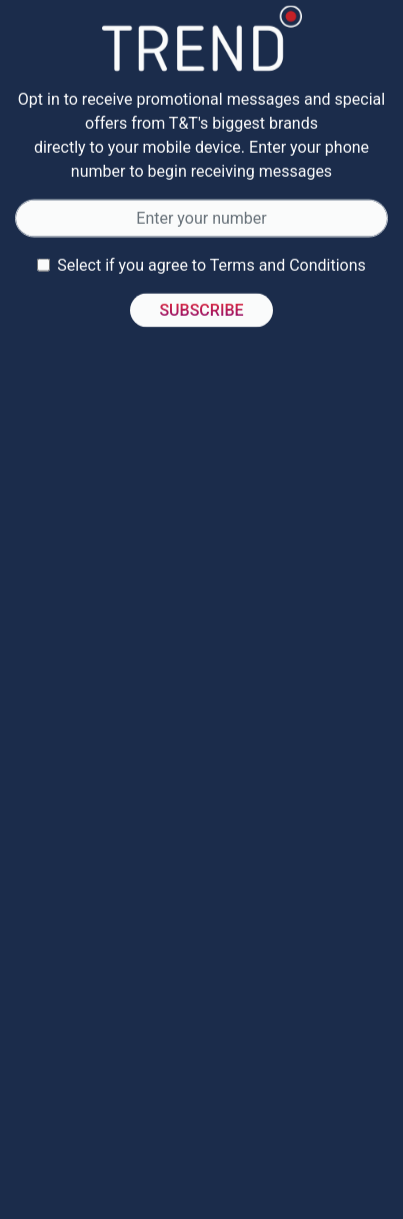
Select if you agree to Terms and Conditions (211, 267)
